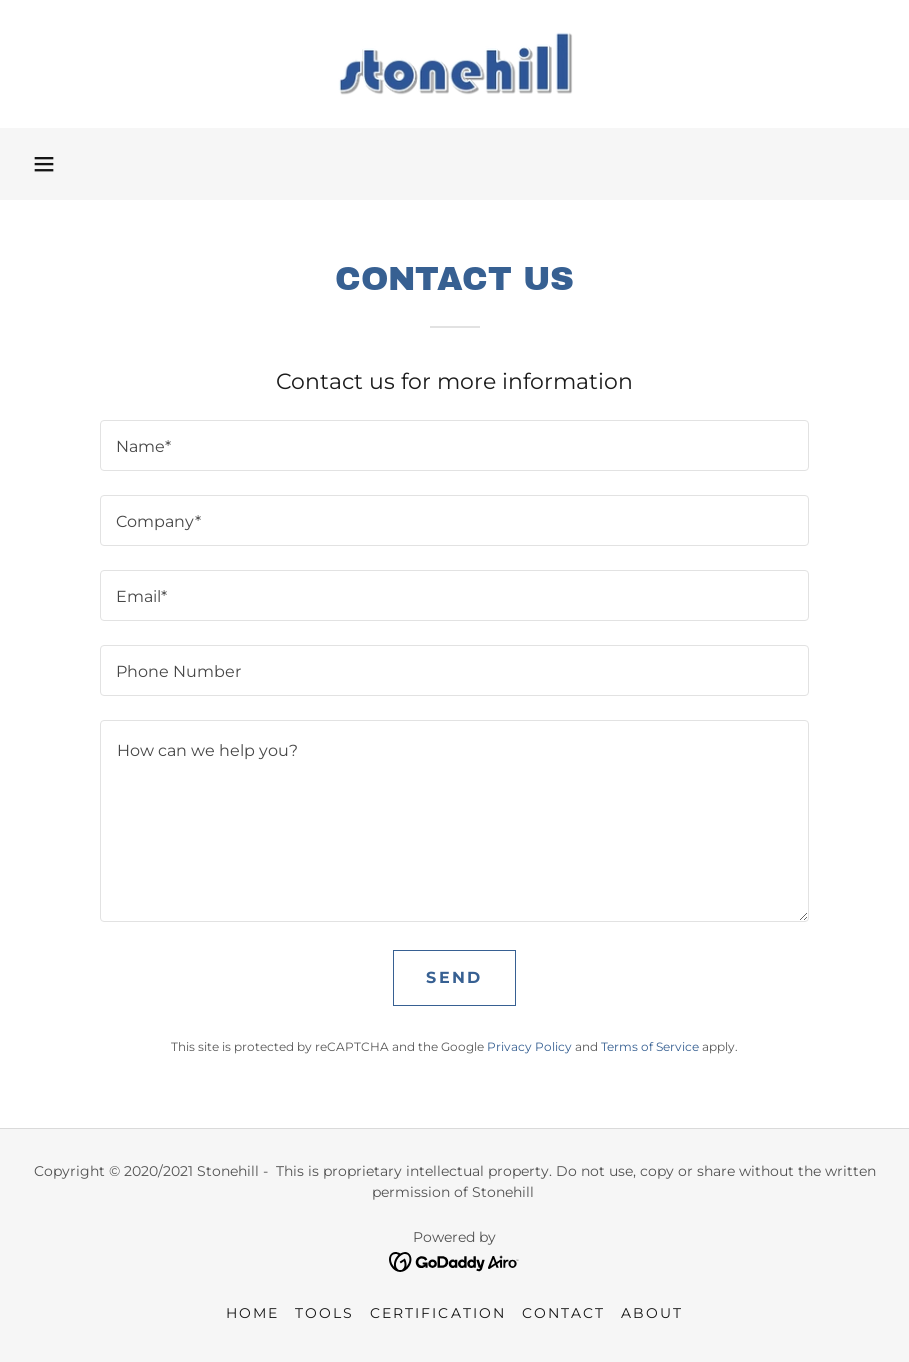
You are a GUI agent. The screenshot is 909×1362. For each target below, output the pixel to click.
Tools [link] (324, 1313)
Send (454, 977)
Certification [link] (437, 1313)
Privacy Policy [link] (529, 1046)
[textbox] (455, 445)
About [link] (652, 1313)
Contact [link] (563, 1313)
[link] (454, 64)
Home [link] (252, 1313)
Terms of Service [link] (650, 1046)
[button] (44, 164)
